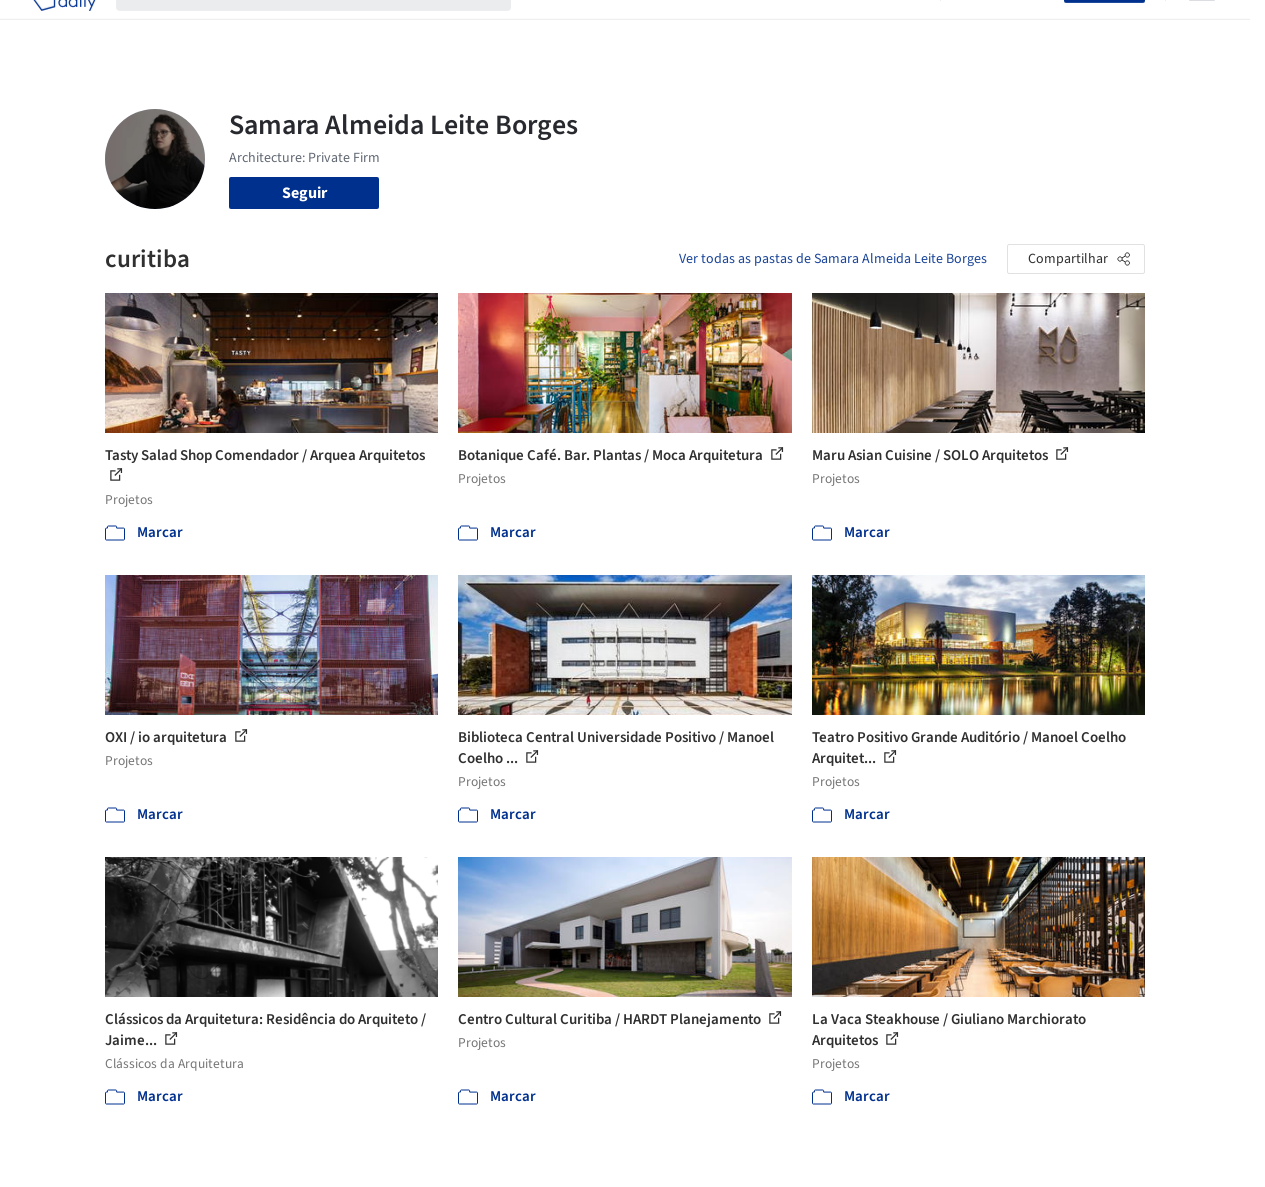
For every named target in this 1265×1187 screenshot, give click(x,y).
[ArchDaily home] (64, 28)
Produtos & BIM (732, 28)
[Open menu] (1202, 28)
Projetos (560, 28)
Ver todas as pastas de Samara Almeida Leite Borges (833, 259)
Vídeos (897, 28)
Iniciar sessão (1006, 28)
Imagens (634, 28)
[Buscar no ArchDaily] (329, 28)
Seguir (304, 193)
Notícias (830, 28)
